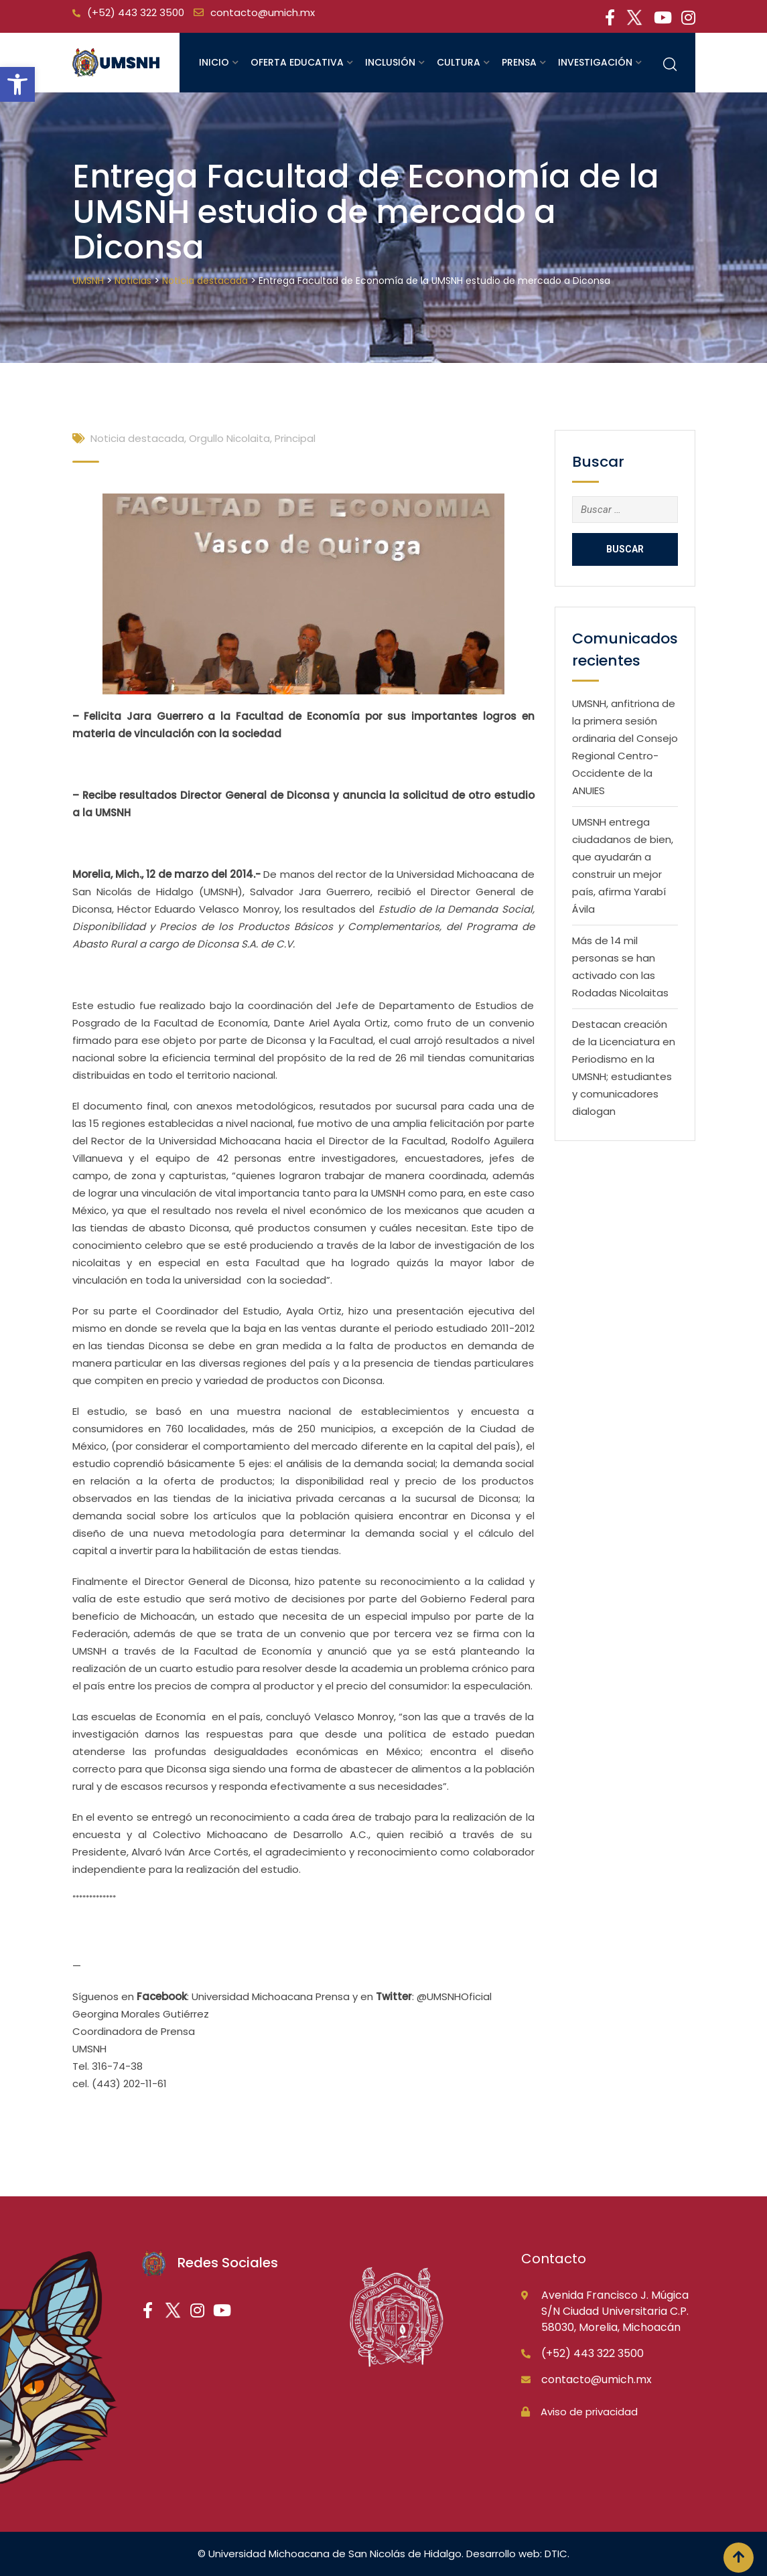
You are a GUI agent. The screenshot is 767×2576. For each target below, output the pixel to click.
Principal (295, 438)
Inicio (214, 62)
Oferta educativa (297, 62)
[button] (17, 84)
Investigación (595, 62)
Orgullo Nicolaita (229, 438)
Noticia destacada (137, 438)
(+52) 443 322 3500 (135, 12)
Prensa (519, 62)
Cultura (458, 62)
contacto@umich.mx (262, 12)
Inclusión (390, 62)
